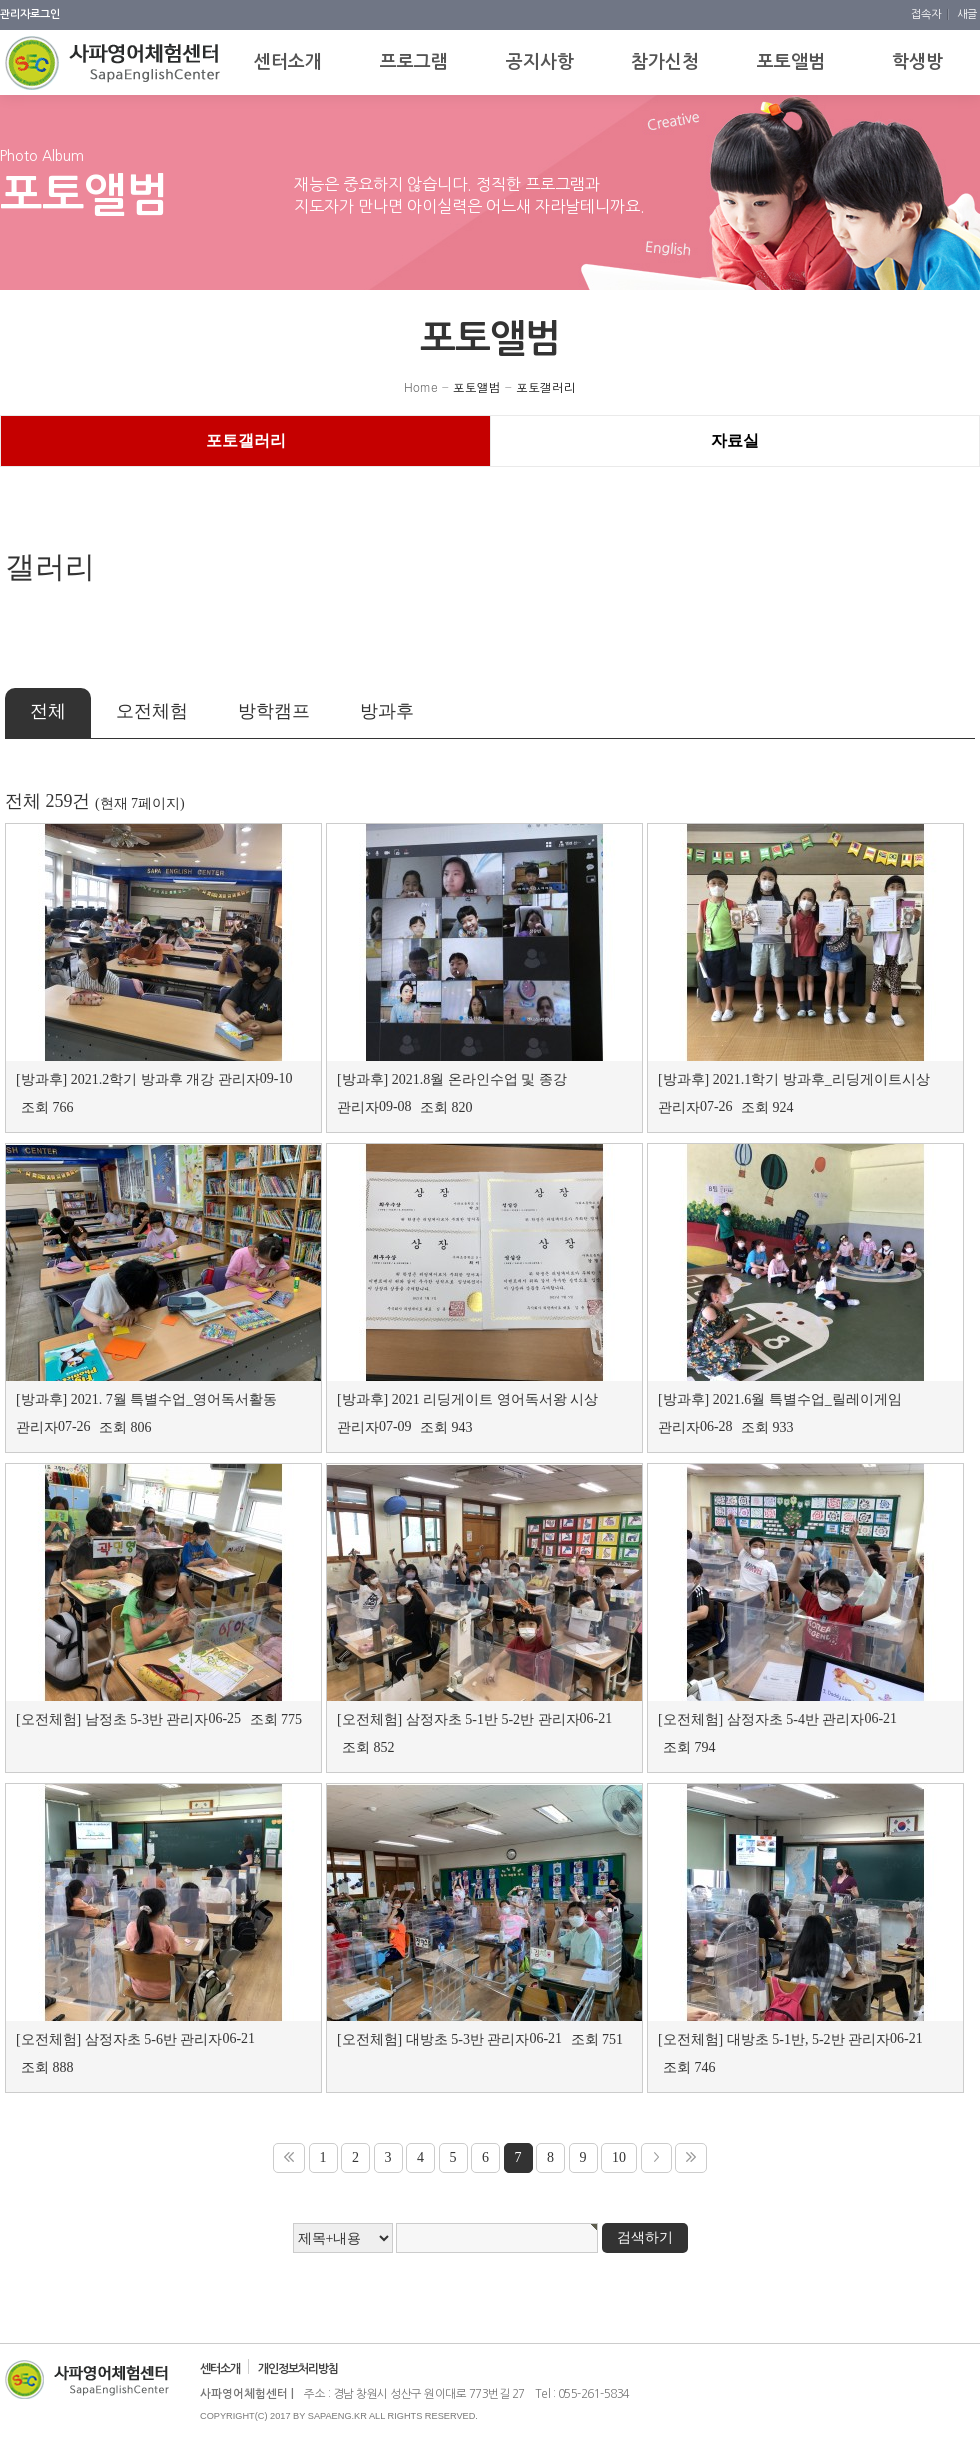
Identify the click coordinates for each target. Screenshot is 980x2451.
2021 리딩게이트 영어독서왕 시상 (495, 1399)
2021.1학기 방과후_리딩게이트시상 (821, 1079)
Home (421, 386)
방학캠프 (274, 711)
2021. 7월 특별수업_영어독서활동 (174, 1399)
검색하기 (645, 2237)
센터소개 (220, 2369)
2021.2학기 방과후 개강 (143, 1079)
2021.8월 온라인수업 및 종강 (479, 1079)
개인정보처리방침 (298, 2369)
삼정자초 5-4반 (773, 1719)
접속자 (927, 14)
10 (619, 2157)
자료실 (735, 440)
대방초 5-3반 (445, 2039)
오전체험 (152, 711)
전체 (48, 711)
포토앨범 (477, 386)
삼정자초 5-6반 (131, 2039)
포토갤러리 (546, 386)
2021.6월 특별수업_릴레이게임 (807, 1399)
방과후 (387, 711)
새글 (967, 14)
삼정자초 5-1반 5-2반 (470, 1719)
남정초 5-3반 (124, 1719)
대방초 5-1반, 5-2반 (786, 2039)
